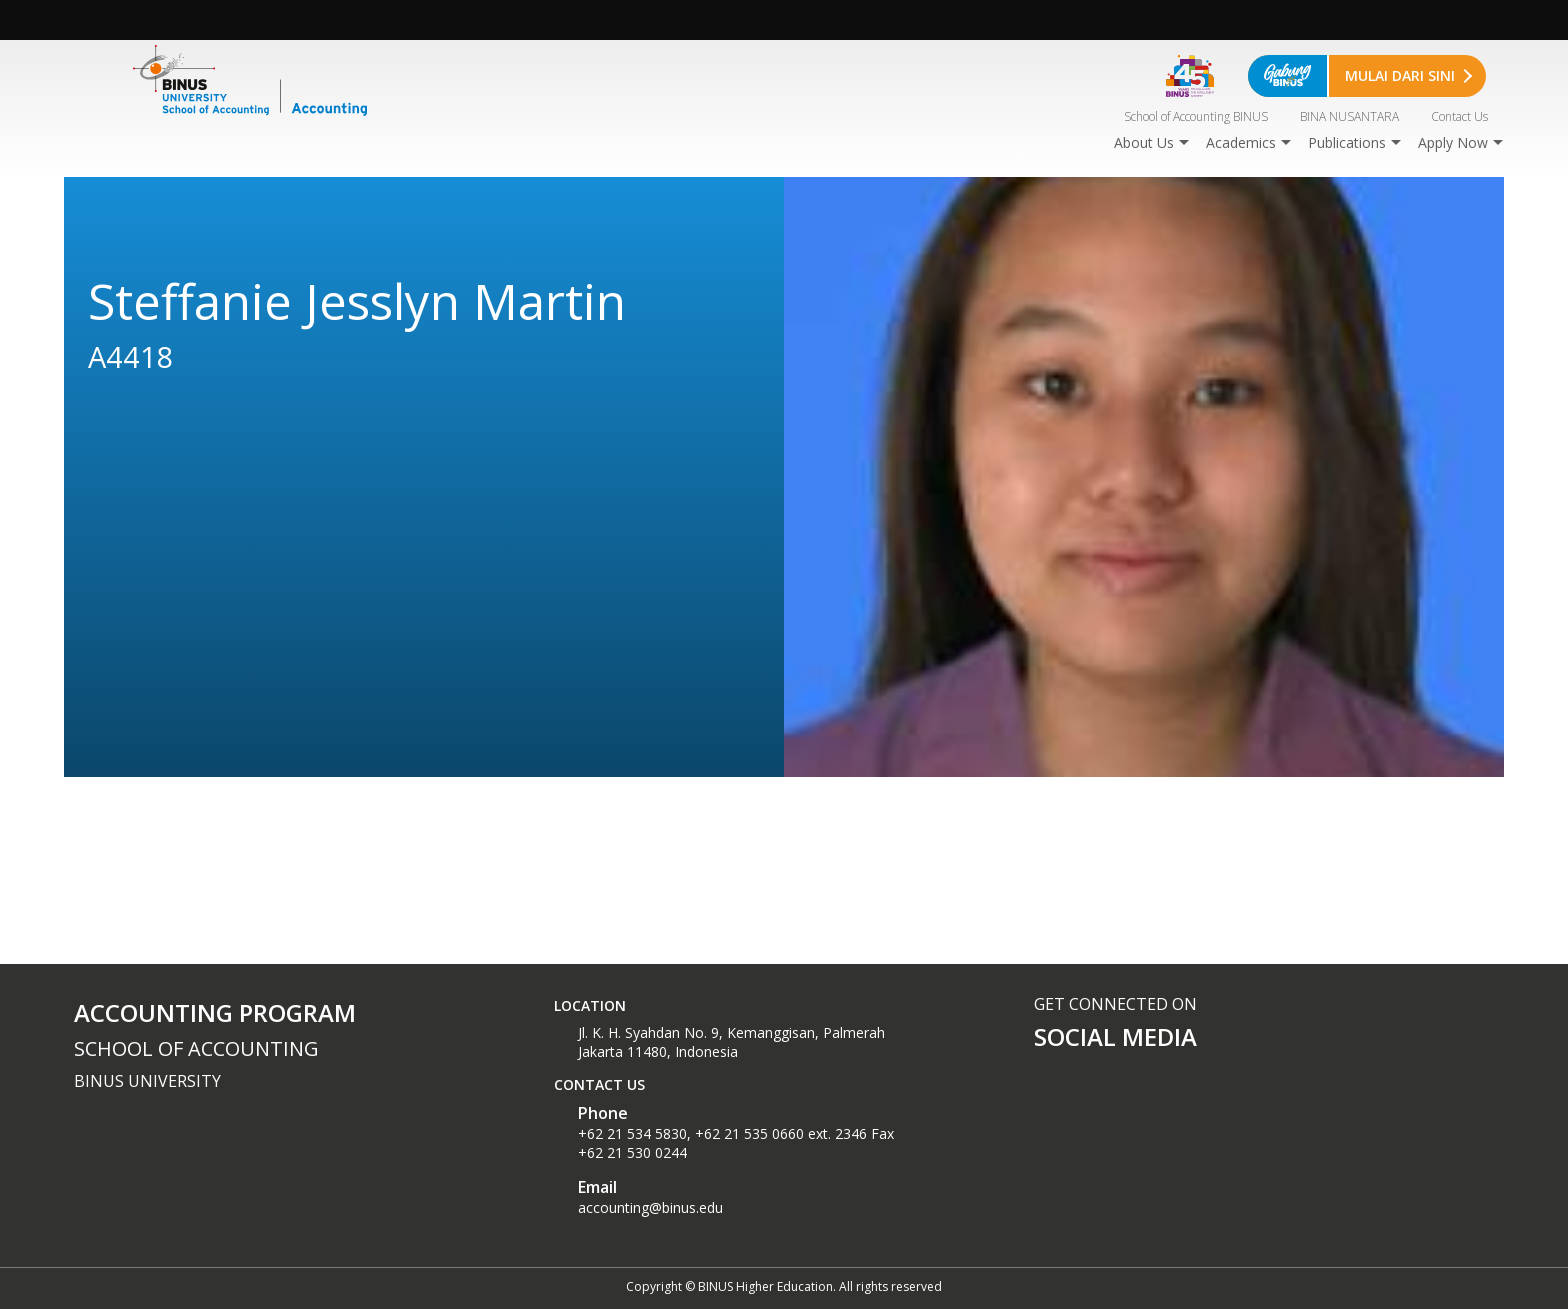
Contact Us (1459, 116)
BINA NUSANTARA (1349, 116)
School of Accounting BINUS (1196, 116)
